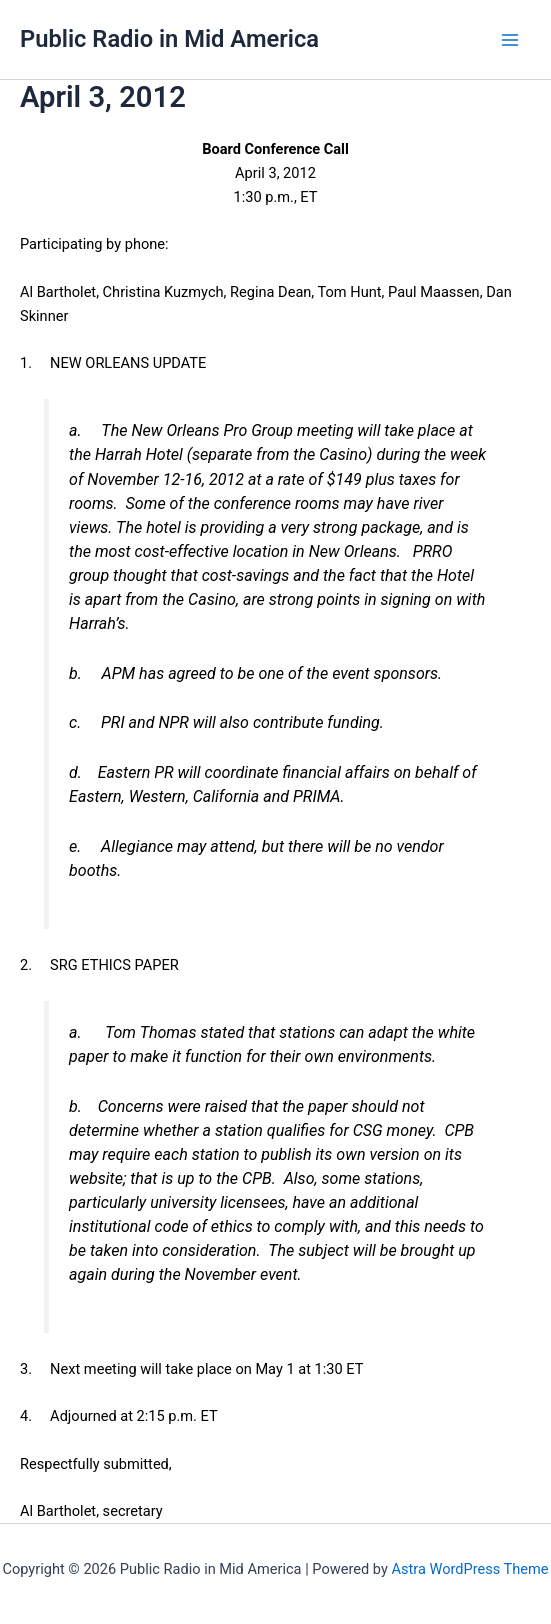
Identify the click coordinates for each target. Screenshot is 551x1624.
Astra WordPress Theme (469, 1569)
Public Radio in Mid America (169, 39)
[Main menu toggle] (510, 40)
